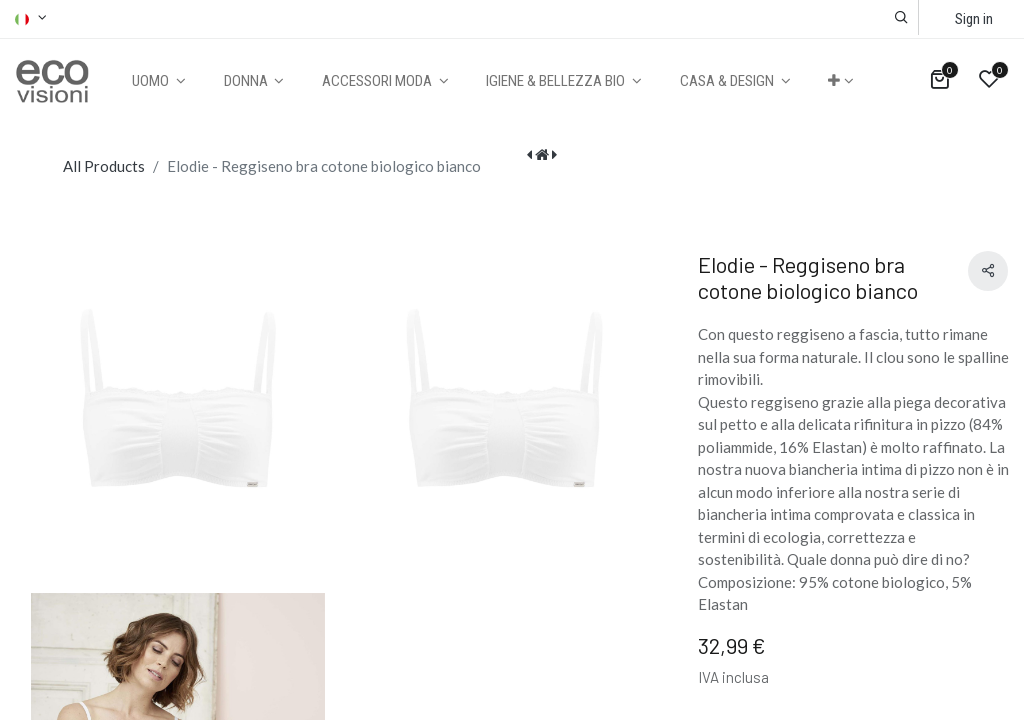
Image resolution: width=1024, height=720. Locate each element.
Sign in (974, 19)
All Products (104, 166)
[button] (901, 17)
